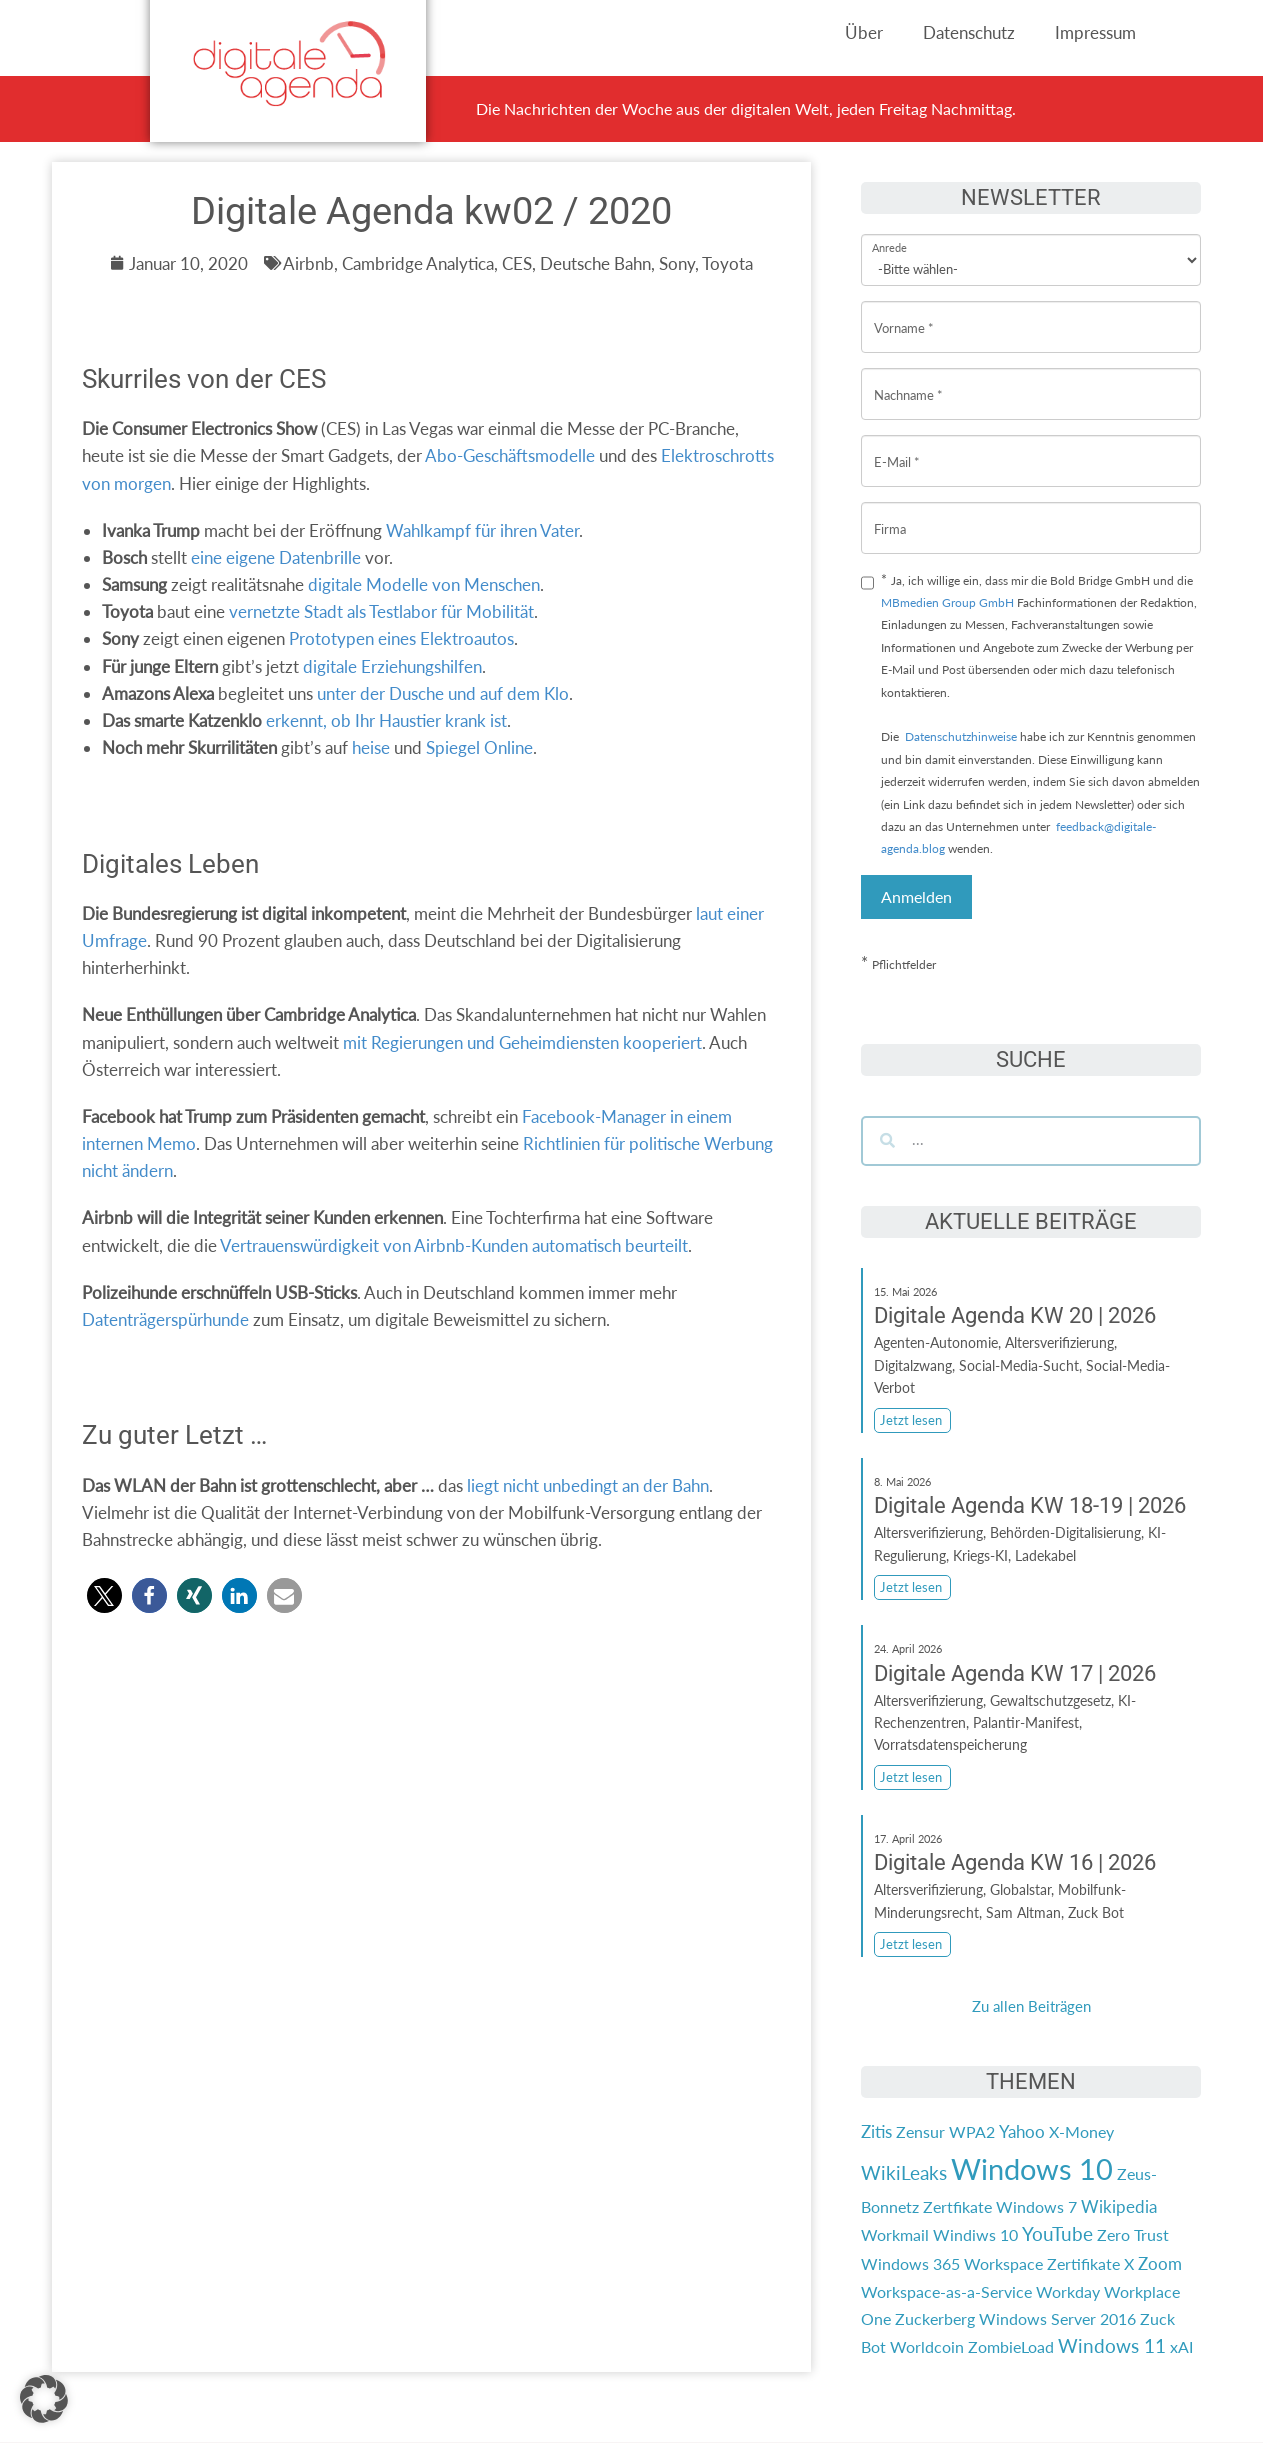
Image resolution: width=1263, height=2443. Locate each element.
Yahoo (1022, 2131)
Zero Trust (1133, 2234)
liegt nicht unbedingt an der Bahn (588, 1485)
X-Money (1081, 2131)
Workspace (1003, 2263)
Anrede (889, 234)
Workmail (895, 2234)
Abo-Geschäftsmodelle (510, 455)
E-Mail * (897, 446)
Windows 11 (1112, 2346)
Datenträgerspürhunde (165, 1319)
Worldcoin (927, 2346)
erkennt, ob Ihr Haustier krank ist (386, 720)
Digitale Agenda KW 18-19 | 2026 (1030, 1505)
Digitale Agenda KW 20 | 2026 (1015, 1315)
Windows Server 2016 (1057, 2318)
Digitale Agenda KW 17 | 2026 (1015, 1673)
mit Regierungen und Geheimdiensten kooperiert (522, 1042)
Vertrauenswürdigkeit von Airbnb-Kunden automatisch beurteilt (454, 1245)
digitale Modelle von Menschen (424, 584)
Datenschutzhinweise (961, 736)
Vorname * (904, 312)
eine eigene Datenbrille (276, 557)
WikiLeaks (904, 2173)
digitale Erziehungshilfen (392, 666)
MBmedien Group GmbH (947, 602)
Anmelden (916, 896)
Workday (1068, 2291)
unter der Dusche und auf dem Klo (443, 693)
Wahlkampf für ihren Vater (482, 530)
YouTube (1057, 2234)
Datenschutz (969, 32)
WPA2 (972, 2131)
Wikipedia (1119, 2206)
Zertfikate (957, 2206)
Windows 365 (910, 2263)
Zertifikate (1083, 2263)
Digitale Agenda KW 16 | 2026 (1015, 1862)
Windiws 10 (975, 2234)
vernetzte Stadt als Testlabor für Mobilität (379, 611)
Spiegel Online (479, 747)
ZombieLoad (1011, 2346)
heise (371, 747)
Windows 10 (1032, 2168)
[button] (104, 1595)
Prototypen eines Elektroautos (401, 638)
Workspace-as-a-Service (946, 2291)
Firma (890, 513)
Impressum (1095, 32)
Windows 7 (1036, 2206)
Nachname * (908, 379)
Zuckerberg (935, 2318)
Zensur (920, 2131)
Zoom (1160, 2263)
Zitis (876, 2131)
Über (864, 32)
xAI (1181, 2346)
